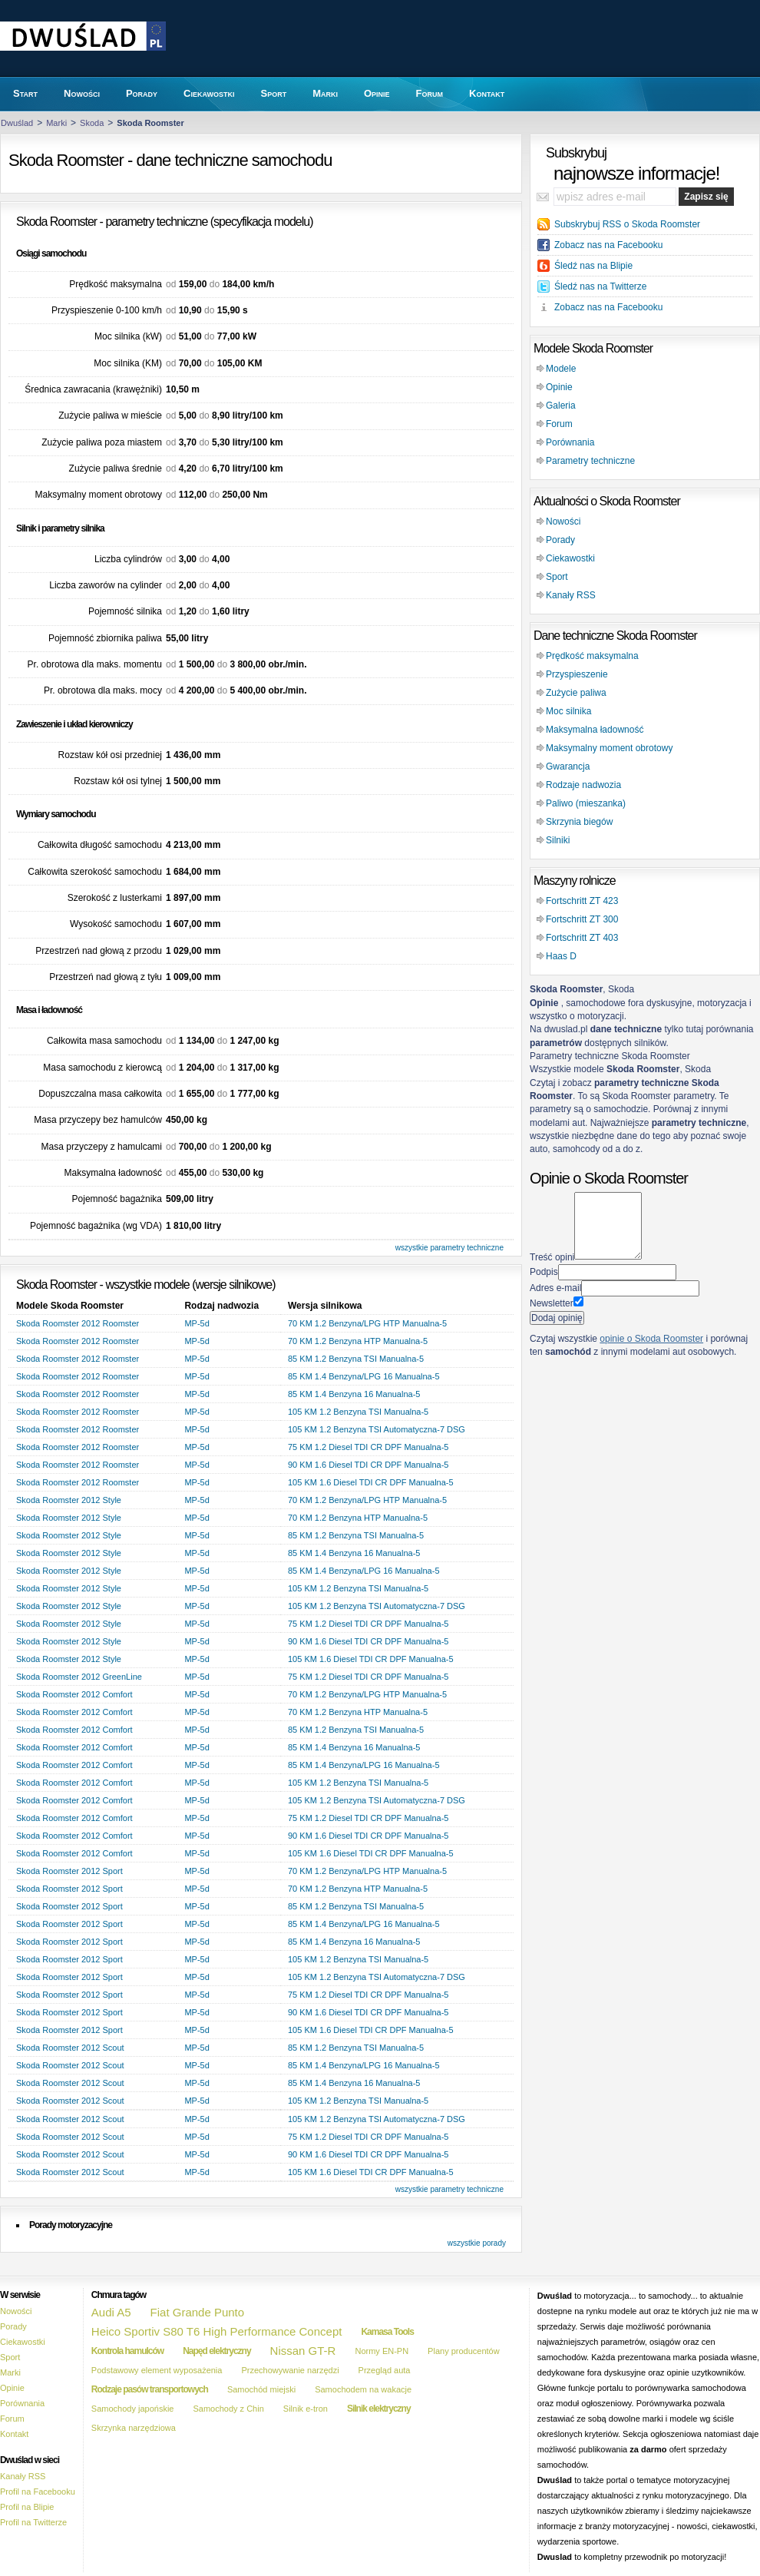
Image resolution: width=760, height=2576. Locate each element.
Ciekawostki (570, 558)
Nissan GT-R (303, 2350)
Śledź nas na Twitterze (600, 286)
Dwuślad (17, 122)
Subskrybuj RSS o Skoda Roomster (627, 224)
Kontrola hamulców (127, 2351)
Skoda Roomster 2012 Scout (70, 2047)
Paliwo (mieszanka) (586, 803)
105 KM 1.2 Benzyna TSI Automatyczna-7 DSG (376, 1429)
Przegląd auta (385, 2370)
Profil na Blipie (27, 2506)
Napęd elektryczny (216, 2351)
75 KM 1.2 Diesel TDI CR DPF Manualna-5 (368, 1447)
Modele (561, 368)
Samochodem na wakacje (363, 2389)
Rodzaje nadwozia (583, 785)
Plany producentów (464, 2351)
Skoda (92, 122)
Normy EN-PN (381, 2351)
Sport (557, 576)
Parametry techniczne (590, 460)
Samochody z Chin (228, 2408)
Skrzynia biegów (579, 821)
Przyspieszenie (577, 674)
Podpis (544, 1271)
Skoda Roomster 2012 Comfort (74, 1694)
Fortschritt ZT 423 (582, 901)
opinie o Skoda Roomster (651, 1338)
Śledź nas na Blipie (593, 265)
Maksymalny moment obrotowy (609, 748)
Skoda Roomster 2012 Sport (69, 1871)
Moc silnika (568, 711)
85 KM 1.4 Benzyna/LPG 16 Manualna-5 (364, 1376)
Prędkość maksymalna (592, 656)
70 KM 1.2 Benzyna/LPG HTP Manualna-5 (367, 1323)
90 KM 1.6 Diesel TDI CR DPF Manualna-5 (368, 1464)
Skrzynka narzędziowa (133, 2427)
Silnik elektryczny (379, 2408)
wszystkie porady (477, 2243)
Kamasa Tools (387, 2331)
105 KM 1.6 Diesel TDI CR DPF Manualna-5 (371, 1482)
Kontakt (14, 2434)
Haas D (561, 956)
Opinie (559, 387)
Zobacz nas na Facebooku (608, 245)
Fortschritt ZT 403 (582, 937)
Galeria (561, 405)
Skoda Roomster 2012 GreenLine (79, 1676)
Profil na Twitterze (33, 2522)
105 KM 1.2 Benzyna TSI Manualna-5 (358, 1411)
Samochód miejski (261, 2389)
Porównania (570, 442)
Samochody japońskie (132, 2408)
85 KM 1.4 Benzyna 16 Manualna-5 (354, 1394)
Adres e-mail (555, 1288)
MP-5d (196, 1323)
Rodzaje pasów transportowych (149, 2389)
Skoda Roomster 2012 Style (68, 1500)
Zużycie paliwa (576, 692)
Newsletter (551, 1303)
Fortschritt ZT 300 (582, 919)
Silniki (558, 840)
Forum (559, 424)
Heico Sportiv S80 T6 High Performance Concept (216, 2331)
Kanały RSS (571, 595)
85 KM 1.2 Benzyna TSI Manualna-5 (356, 1358)
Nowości (563, 521)
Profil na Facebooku (37, 2491)
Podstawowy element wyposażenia (157, 2370)
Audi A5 (111, 2312)
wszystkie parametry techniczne (449, 1247)
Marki (56, 122)
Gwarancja (568, 766)
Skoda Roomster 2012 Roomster (77, 1323)
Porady (560, 540)
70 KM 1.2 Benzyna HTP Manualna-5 (358, 1341)
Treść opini (552, 1256)
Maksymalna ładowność (594, 729)
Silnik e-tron (305, 2408)
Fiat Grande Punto (197, 2312)
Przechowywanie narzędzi (290, 2370)
